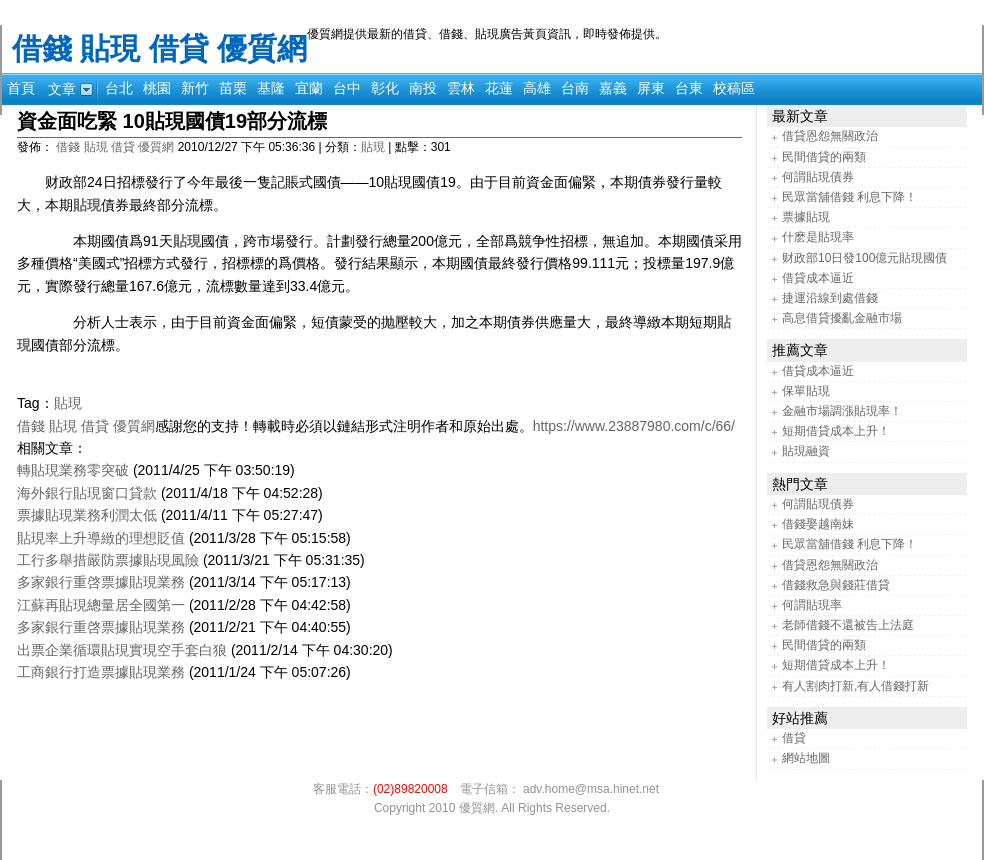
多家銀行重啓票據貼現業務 (101, 582)
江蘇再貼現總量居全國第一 (101, 605)
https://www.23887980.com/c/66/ (634, 426)
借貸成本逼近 (818, 278)
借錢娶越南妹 (818, 524)
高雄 (537, 88)
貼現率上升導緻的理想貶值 (101, 538)
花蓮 (499, 88)
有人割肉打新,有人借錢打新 (855, 686)
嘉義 (613, 88)
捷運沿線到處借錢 (830, 298)
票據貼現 (806, 217)
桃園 (157, 88)
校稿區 (734, 88)
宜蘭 (309, 88)
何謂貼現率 (812, 605)
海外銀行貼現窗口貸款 (87, 493)
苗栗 (233, 88)
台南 (575, 88)
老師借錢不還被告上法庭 (848, 625)
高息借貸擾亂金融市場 (842, 318)
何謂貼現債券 (818, 177)
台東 (689, 88)
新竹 (195, 88)
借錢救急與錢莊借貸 (836, 585)
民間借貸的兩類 (824, 157)
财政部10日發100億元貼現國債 (864, 258)
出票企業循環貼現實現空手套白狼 (122, 650)
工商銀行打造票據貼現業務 (101, 672)
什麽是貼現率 (818, 237)
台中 (347, 88)
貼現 (373, 147)
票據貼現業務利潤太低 (87, 515)
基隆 (271, 88)
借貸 (794, 738)
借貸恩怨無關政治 (830, 136)
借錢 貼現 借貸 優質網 (159, 48)
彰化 (385, 88)
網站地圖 (806, 758)
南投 (423, 88)
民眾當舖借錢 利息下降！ (849, 197)
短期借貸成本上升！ (836, 431)
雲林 (461, 88)
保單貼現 (806, 391)
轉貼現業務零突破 (73, 470)
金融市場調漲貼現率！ (842, 411)
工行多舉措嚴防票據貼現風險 (108, 560)
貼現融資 (806, 451)
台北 (119, 88)
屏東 (651, 88)
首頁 (21, 88)
